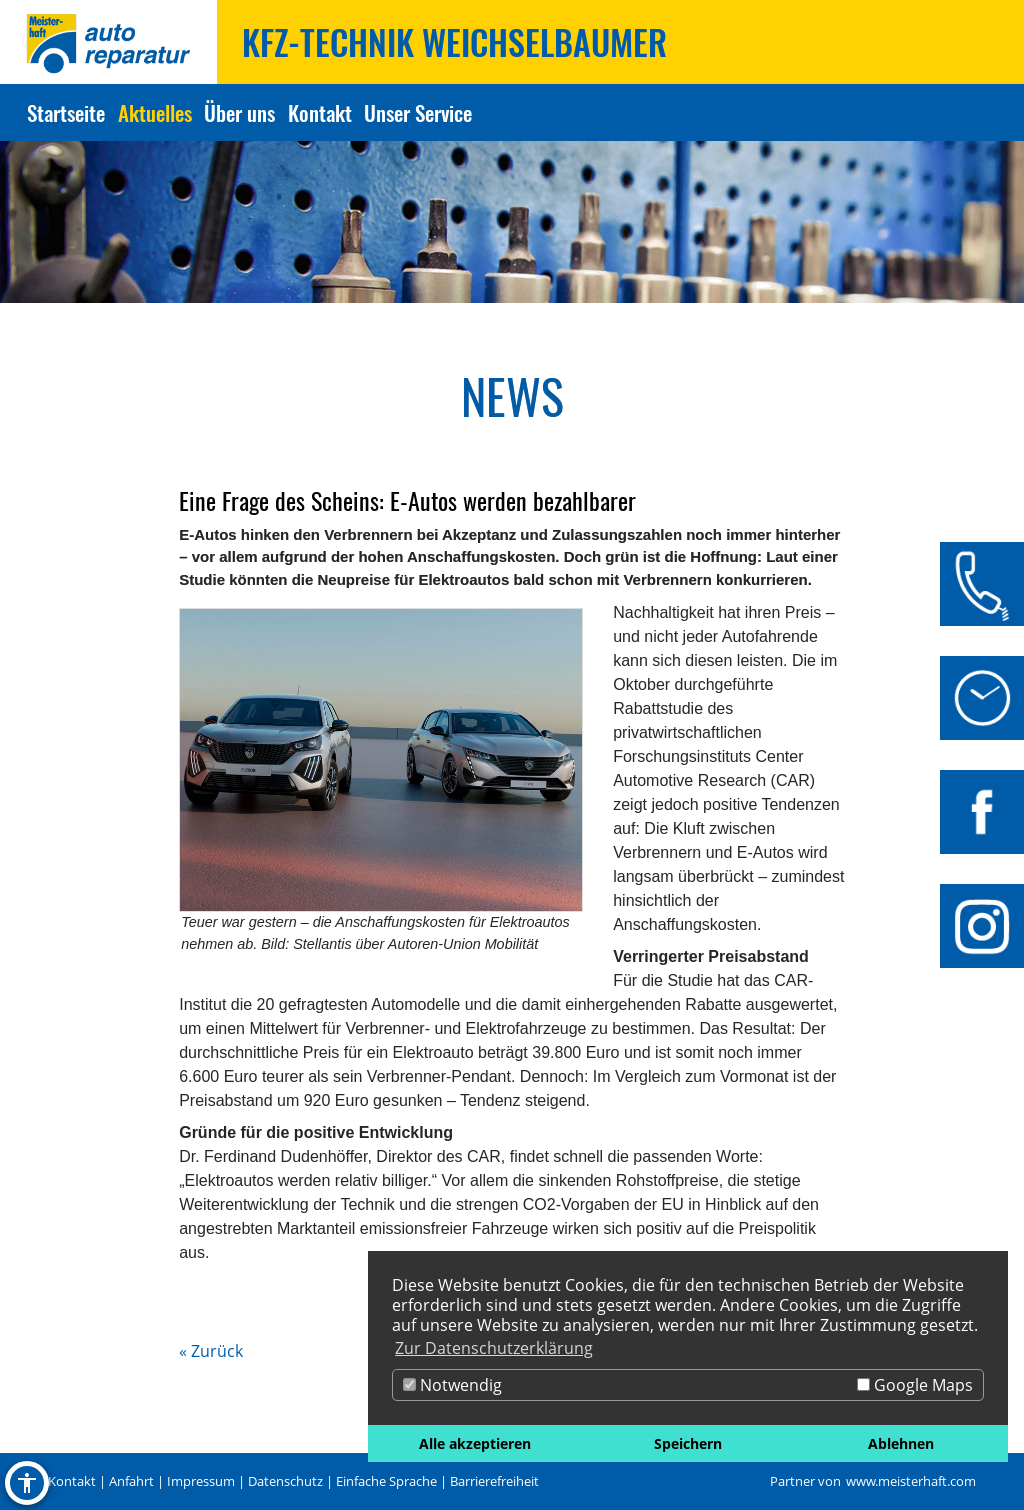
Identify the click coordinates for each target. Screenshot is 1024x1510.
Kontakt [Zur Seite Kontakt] (320, 112)
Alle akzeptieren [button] (475, 1443)
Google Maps (915, 1385)
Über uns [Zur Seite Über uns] (239, 112)
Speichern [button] (688, 1443)
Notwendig (452, 1385)
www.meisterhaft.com (911, 1481)
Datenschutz (285, 1481)
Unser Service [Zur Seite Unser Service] (418, 112)
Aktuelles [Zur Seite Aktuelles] (155, 112)
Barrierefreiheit (494, 1481)
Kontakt (72, 1481)
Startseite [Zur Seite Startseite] (66, 112)
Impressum (201, 1481)
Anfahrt (131, 1481)
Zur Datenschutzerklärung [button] (494, 1348)
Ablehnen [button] (901, 1443)
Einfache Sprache (386, 1481)
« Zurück (211, 1351)
